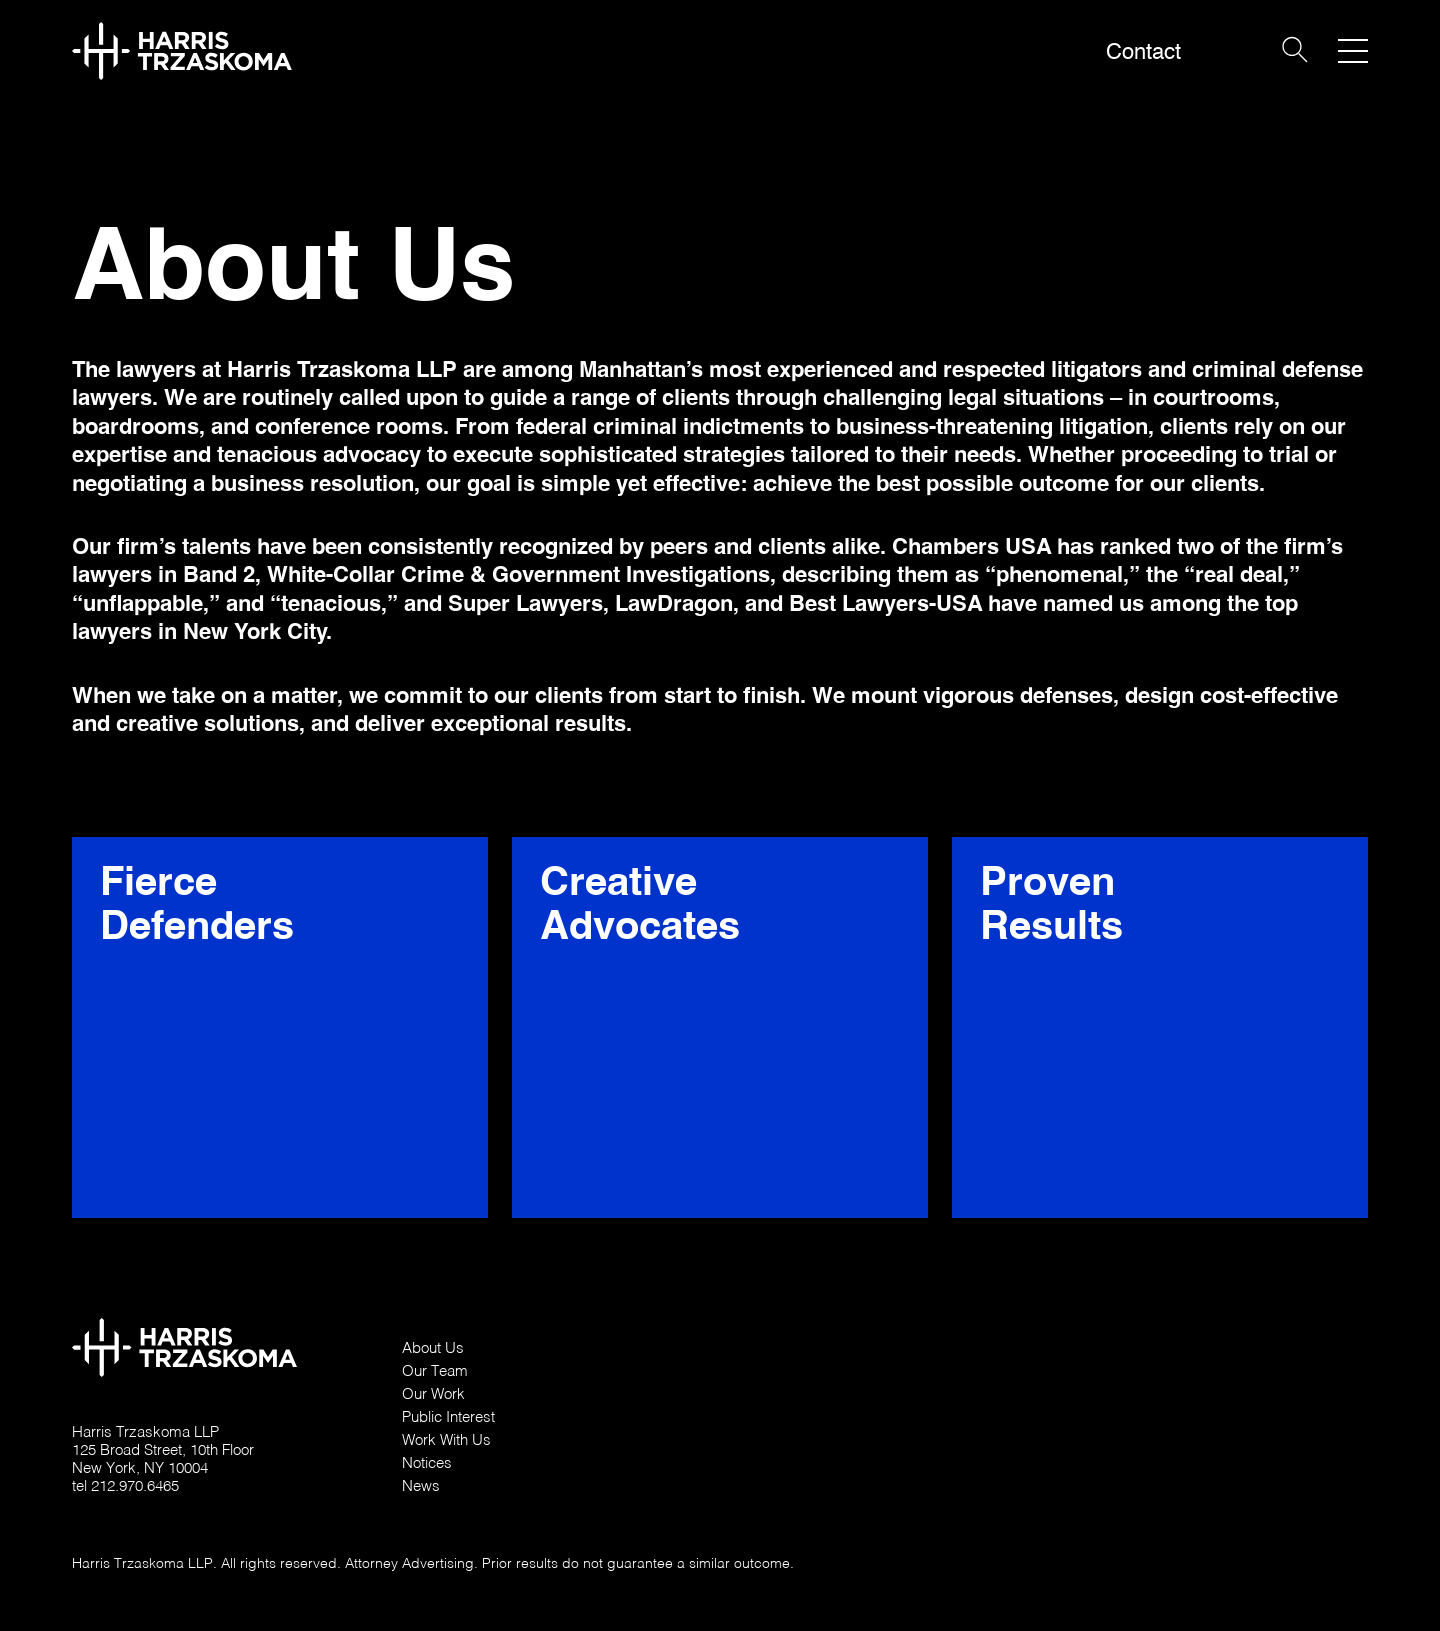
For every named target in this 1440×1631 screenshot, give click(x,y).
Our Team (435, 1369)
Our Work (433, 1392)
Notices (427, 1461)
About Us (433, 1346)
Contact (1143, 52)
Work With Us (446, 1438)
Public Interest (448, 1415)
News (421, 1484)
